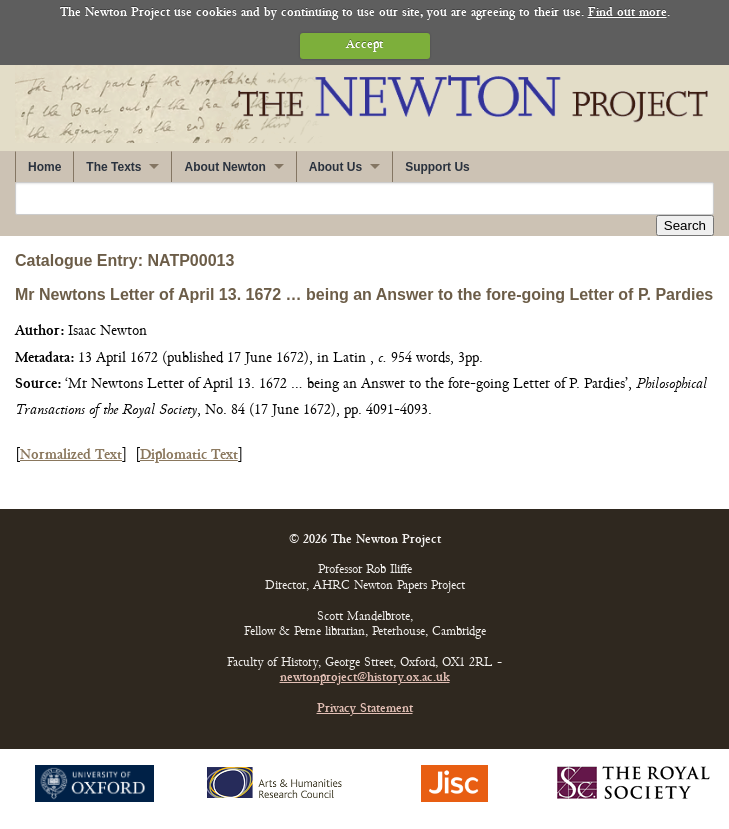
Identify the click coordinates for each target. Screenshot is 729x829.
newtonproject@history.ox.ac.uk (365, 678)
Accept (364, 45)
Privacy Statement (365, 709)
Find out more (627, 13)
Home (44, 167)
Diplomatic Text (189, 455)
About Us (335, 167)
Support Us (437, 167)
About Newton (224, 167)
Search (685, 225)
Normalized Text (71, 455)
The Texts (113, 167)
